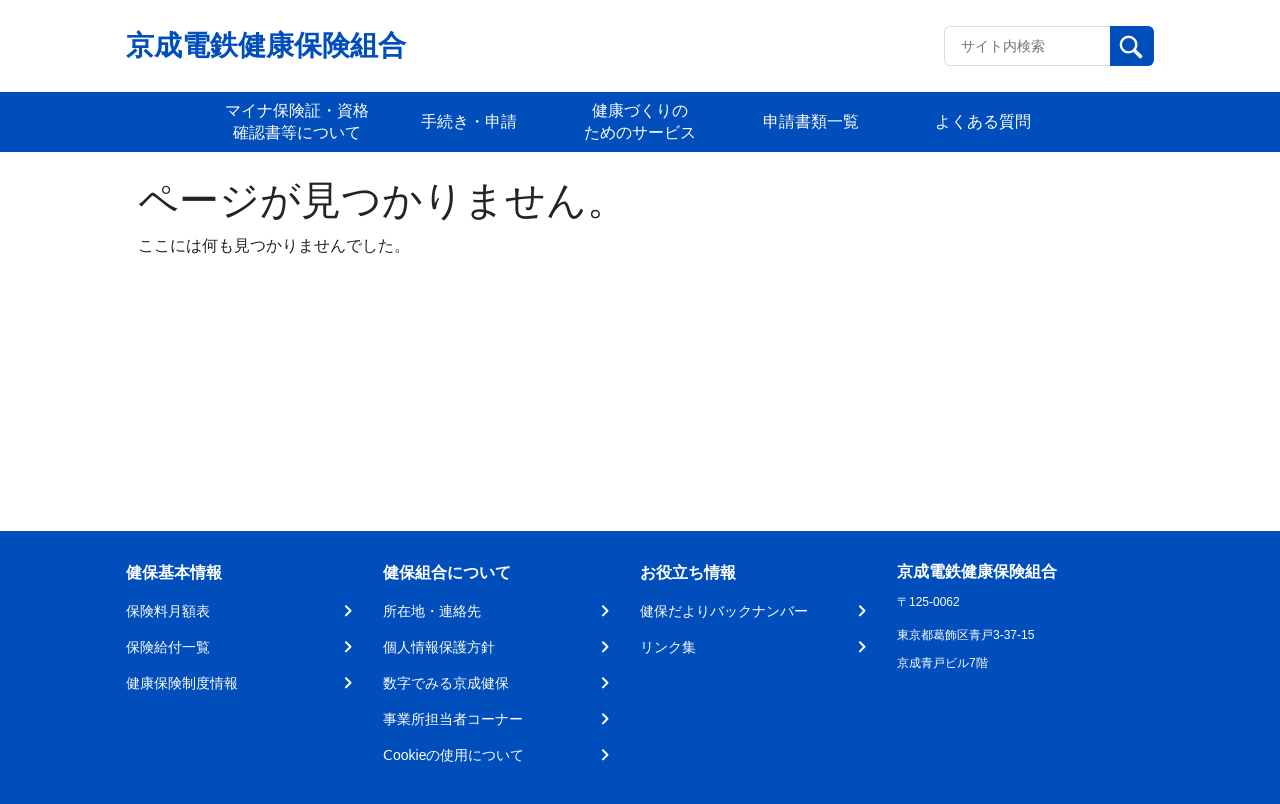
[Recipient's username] (1027, 46)
